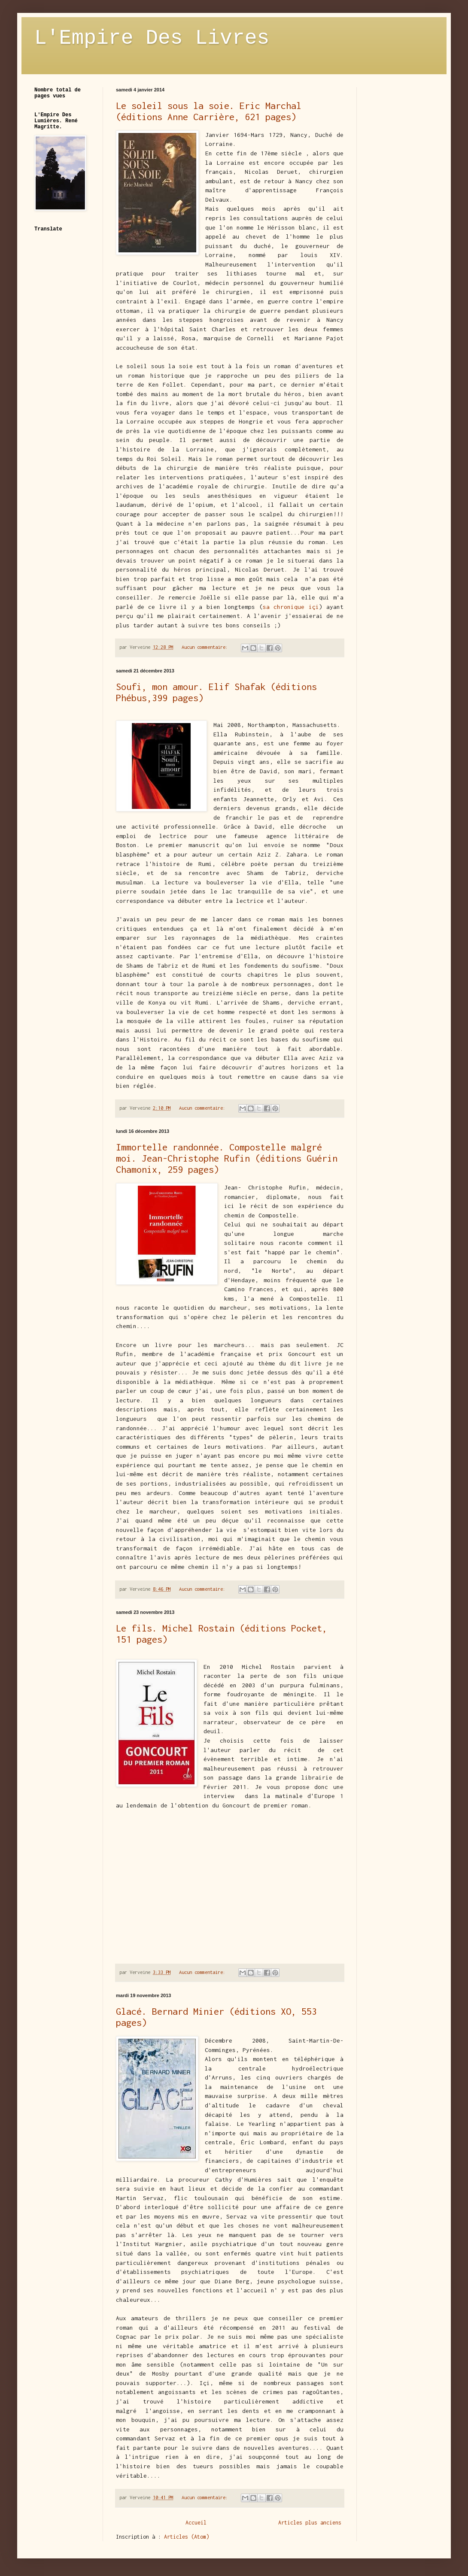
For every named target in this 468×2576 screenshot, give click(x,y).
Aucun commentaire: (206, 647)
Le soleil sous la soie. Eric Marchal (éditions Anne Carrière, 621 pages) (208, 111)
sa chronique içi (291, 606)
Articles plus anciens (309, 2522)
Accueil (196, 2522)
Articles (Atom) (186, 2537)
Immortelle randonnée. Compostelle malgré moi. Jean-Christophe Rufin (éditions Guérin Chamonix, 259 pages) (226, 1158)
